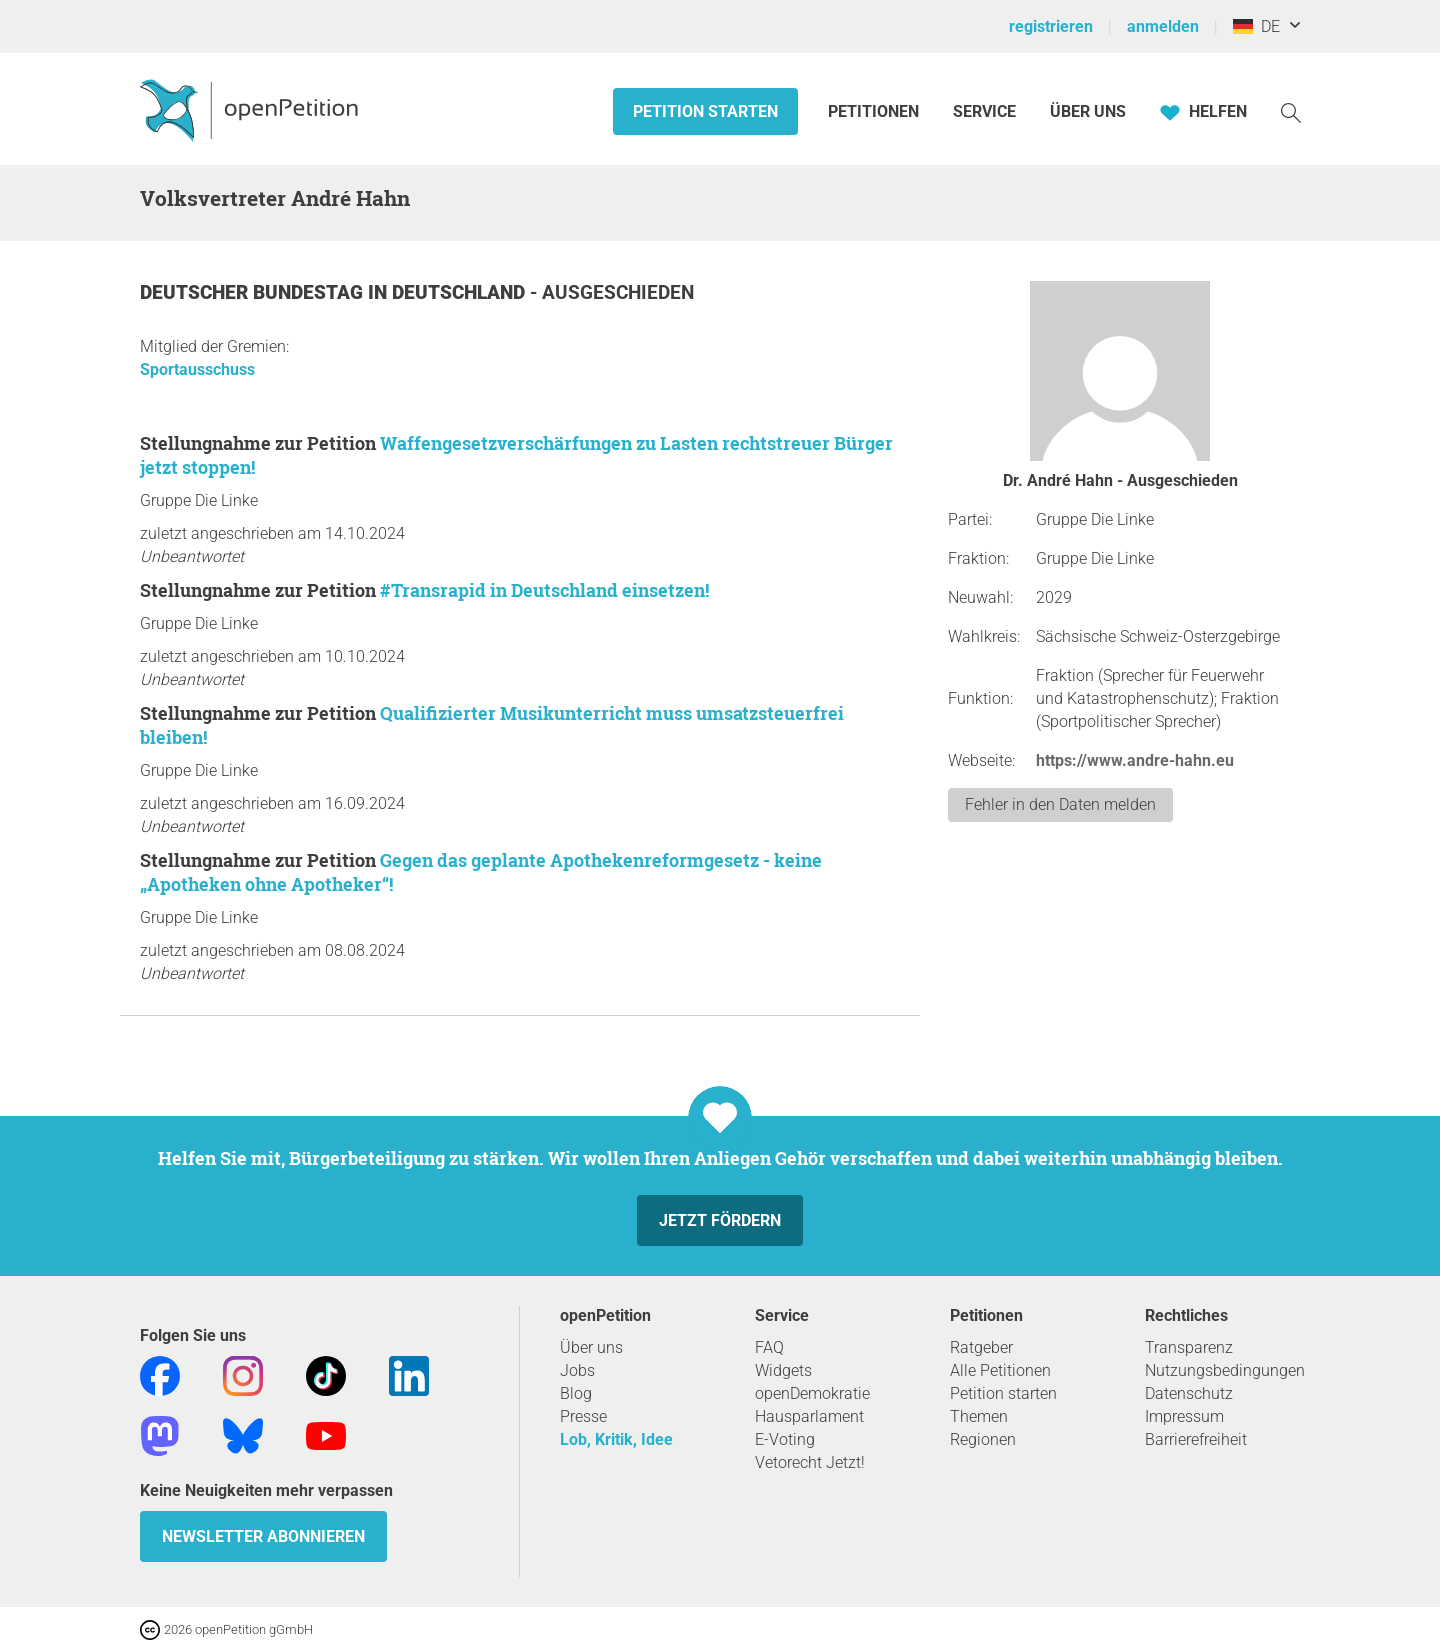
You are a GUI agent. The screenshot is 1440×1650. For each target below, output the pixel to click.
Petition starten (705, 111)
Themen (979, 1416)
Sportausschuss (197, 369)
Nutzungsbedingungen (1225, 1370)
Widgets (783, 1370)
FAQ (769, 1347)
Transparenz (1189, 1347)
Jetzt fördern (720, 1220)
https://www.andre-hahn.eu (1135, 760)
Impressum (1184, 1416)
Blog (576, 1393)
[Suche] (1291, 111)
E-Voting (785, 1439)
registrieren (1051, 26)
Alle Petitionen (1000, 1370)
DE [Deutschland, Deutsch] (1256, 26)
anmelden (1163, 26)
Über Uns (1088, 111)
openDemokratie (812, 1393)
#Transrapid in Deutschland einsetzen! (544, 590)
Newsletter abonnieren (263, 1536)
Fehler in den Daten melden (1060, 804)
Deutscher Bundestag (254, 292)
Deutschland (461, 292)
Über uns (591, 1347)
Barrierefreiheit (1196, 1439)
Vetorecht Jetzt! (810, 1462)
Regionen (983, 1439)
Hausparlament (809, 1416)
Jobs (577, 1370)
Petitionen (875, 111)
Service (984, 111)
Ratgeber (981, 1347)
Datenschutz (1189, 1393)
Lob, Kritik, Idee (616, 1439)
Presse (583, 1416)
